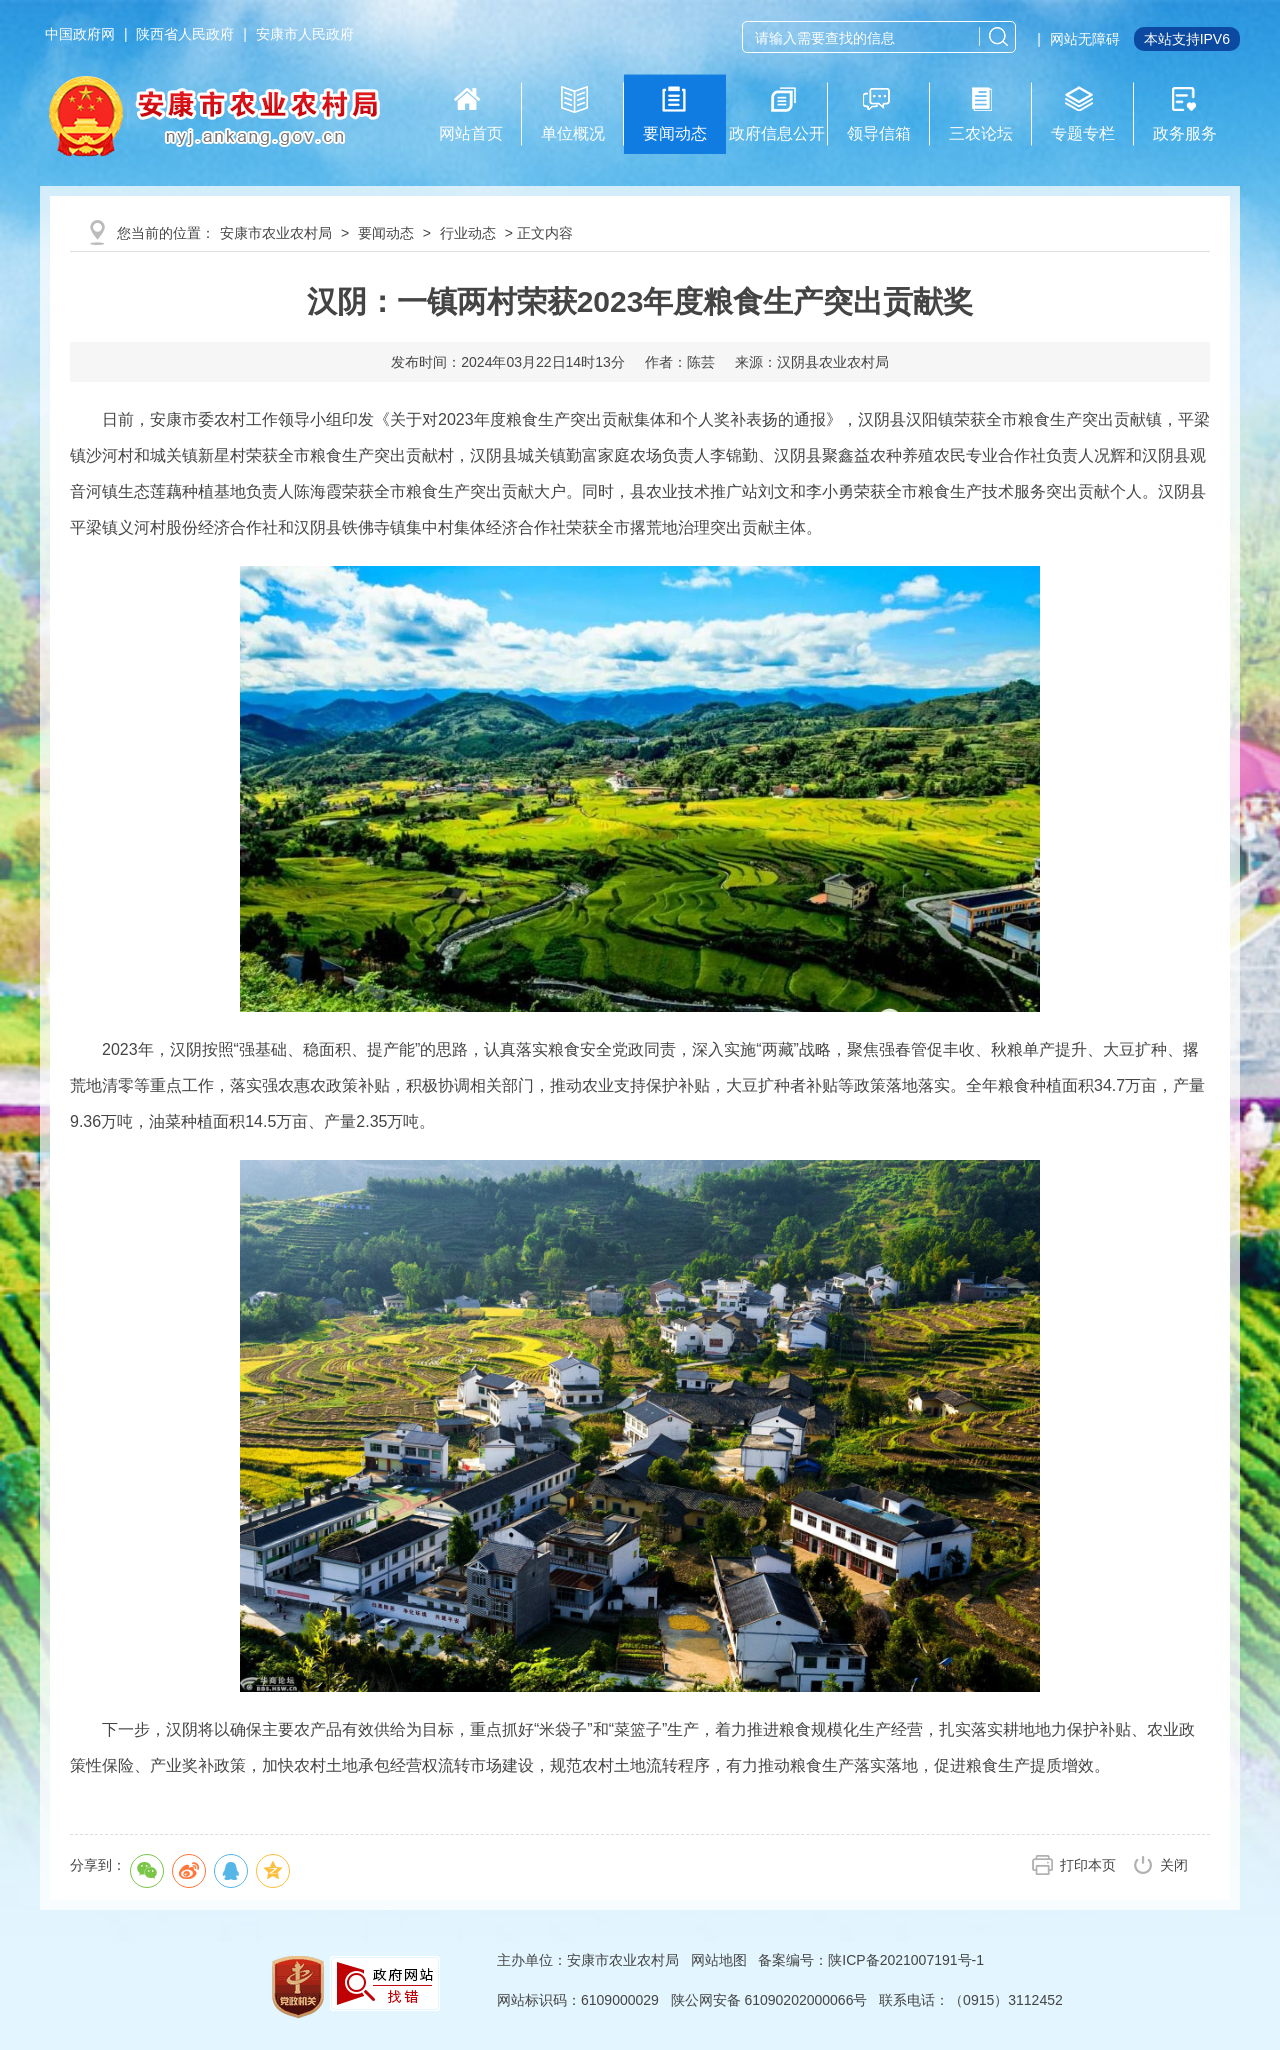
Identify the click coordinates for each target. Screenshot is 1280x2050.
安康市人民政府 (305, 34)
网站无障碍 (1085, 39)
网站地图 (719, 1960)
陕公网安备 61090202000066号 (769, 2000)
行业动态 (468, 233)
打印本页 (1088, 1865)
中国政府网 (80, 34)
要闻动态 (386, 233)
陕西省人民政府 (185, 34)
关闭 (1174, 1865)
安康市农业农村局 (276, 233)
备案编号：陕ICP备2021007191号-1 (871, 1960)
